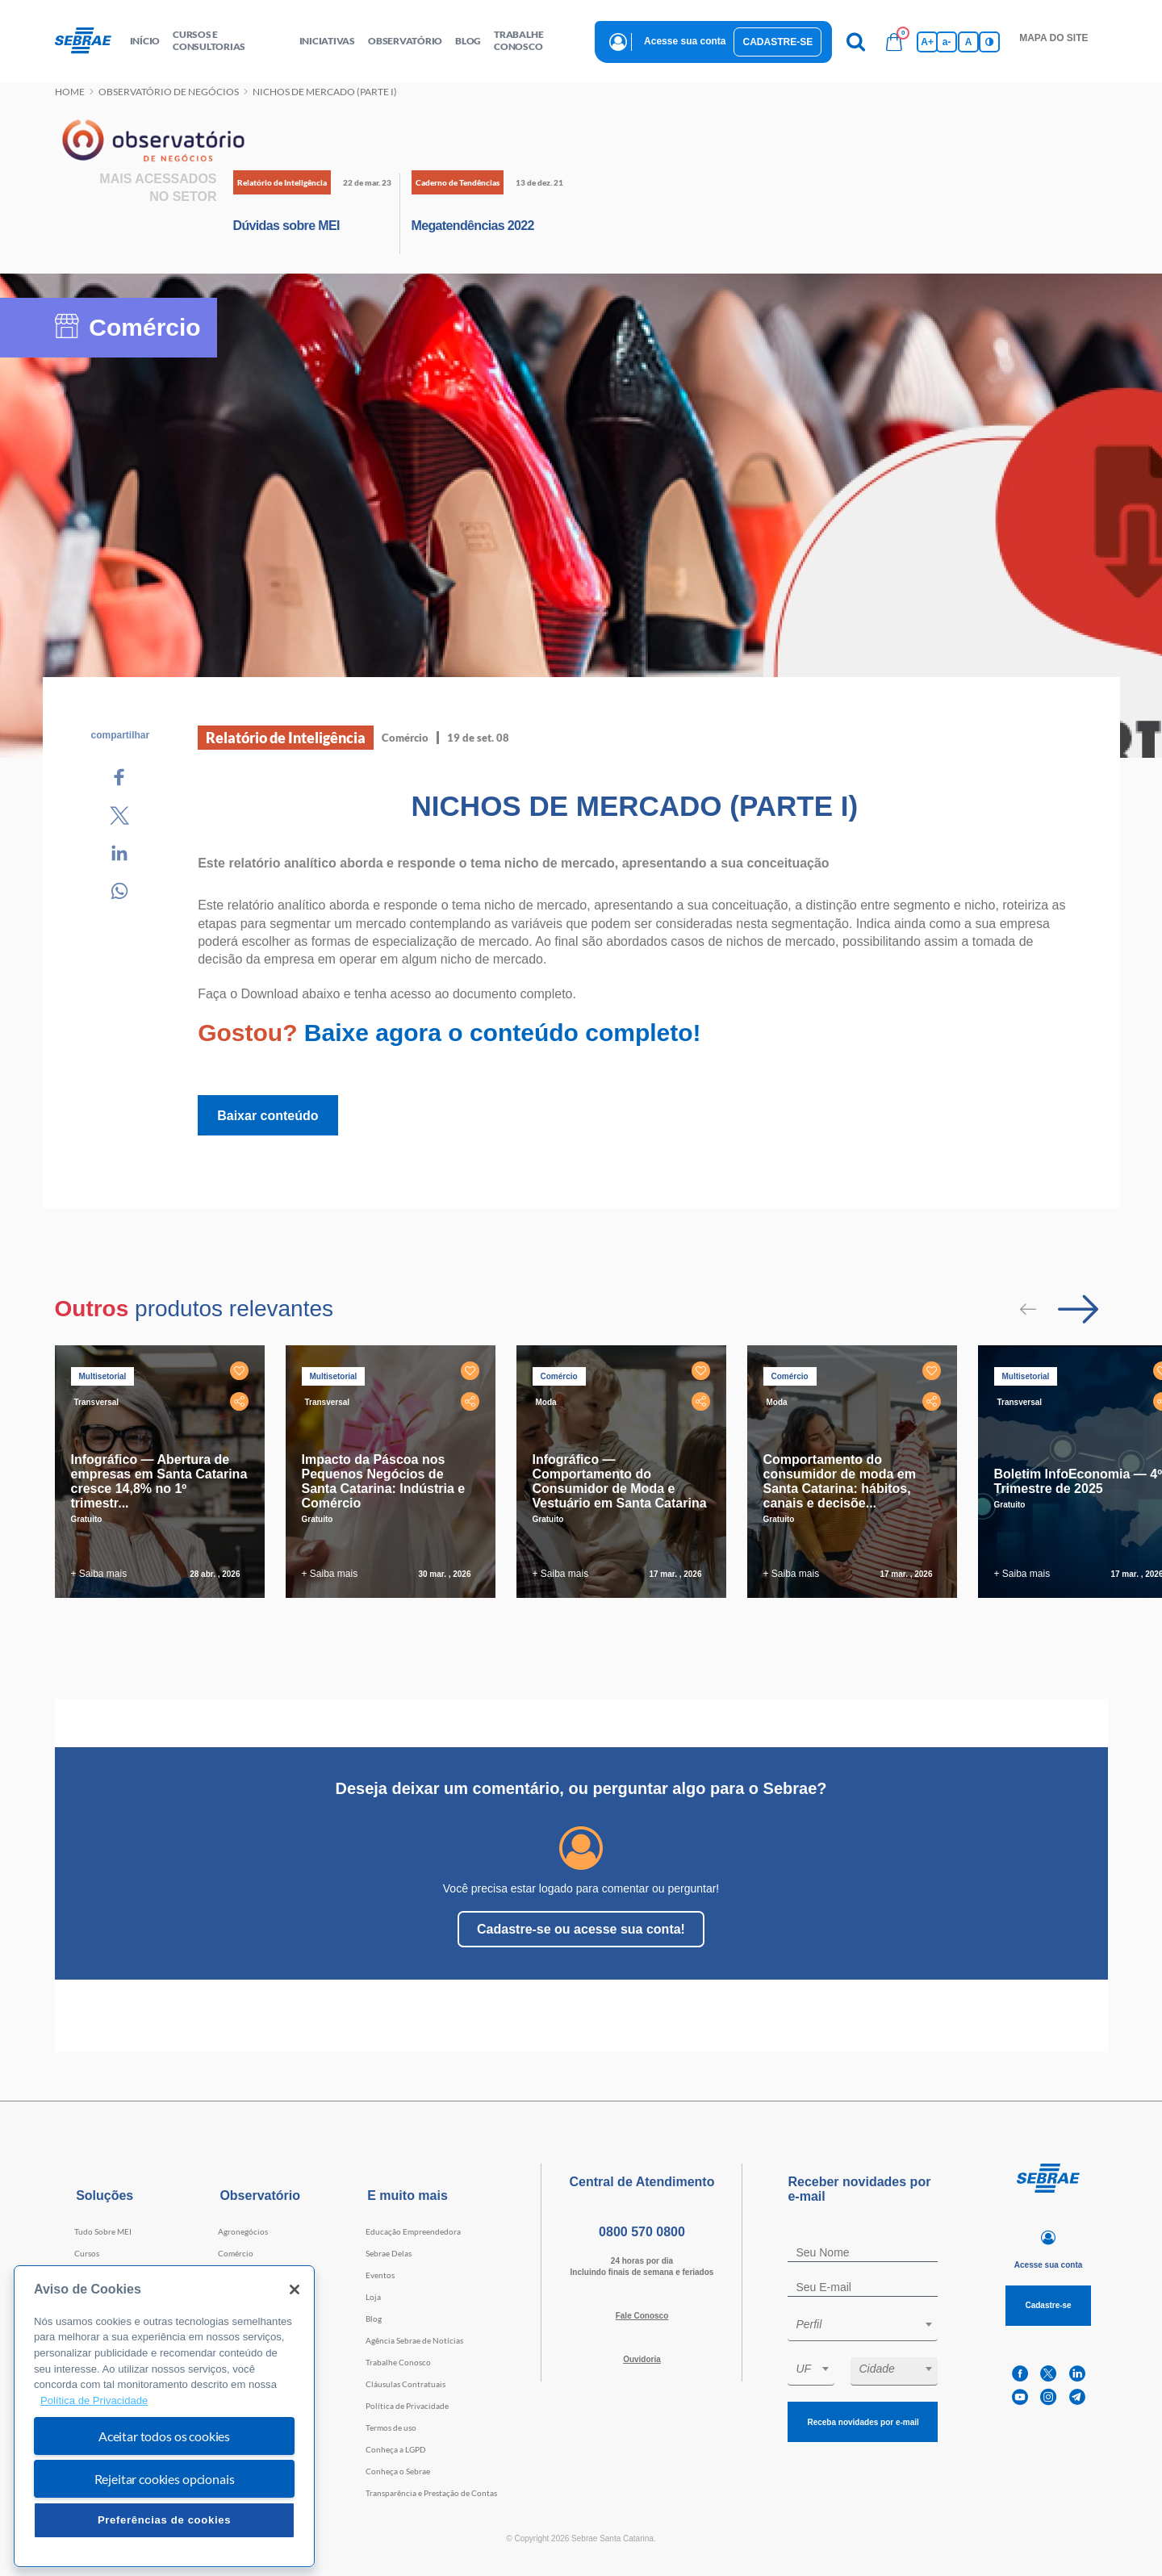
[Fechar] (294, 2289)
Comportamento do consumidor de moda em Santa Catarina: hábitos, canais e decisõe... (839, 1481)
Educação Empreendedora (413, 2231)
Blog (374, 2318)
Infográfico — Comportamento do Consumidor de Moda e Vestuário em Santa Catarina (620, 1481)
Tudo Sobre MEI (103, 2231)
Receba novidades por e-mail (862, 2422)
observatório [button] (405, 41)
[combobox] (863, 2327)
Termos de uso (391, 2427)
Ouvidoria (642, 2359)
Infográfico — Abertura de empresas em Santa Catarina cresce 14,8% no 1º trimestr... (159, 1481)
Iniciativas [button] (327, 41)
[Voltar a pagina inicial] (89, 41)
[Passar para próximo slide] (1078, 1309)
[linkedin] (1077, 2373)
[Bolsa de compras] (894, 42)
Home (70, 92)
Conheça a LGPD (396, 2449)
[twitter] (1048, 2373)
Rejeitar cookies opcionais (164, 2478)
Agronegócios (243, 2231)
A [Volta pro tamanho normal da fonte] (968, 42)
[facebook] (1020, 2373)
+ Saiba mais (99, 1573)
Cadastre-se (777, 42)
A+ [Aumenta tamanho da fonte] (927, 42)
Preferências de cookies (164, 2520)
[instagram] (1048, 2397)
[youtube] (1020, 2397)
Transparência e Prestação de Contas (431, 2493)
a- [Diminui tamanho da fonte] (947, 42)
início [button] (145, 41)
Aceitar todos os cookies (164, 2436)
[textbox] (871, 2324)
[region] (164, 2416)
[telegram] (1077, 2397)
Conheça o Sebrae (398, 2471)
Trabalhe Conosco (398, 2362)
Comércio (235, 2253)
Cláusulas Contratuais (405, 2384)
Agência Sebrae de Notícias (414, 2340)
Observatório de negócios (168, 92)
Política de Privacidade (407, 2406)
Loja (373, 2297)
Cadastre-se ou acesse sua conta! (581, 1929)
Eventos (380, 2275)
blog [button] (468, 41)
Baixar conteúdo (267, 1116)
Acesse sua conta (684, 41)
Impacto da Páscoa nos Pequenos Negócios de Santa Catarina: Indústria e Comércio (384, 1481)
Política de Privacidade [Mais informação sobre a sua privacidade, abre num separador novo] (94, 2400)
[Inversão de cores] (989, 41)
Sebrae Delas (389, 2253)
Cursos (86, 2253)
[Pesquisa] (855, 42)
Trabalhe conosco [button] (518, 40)
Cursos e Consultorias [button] (209, 40)
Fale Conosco (642, 2315)
